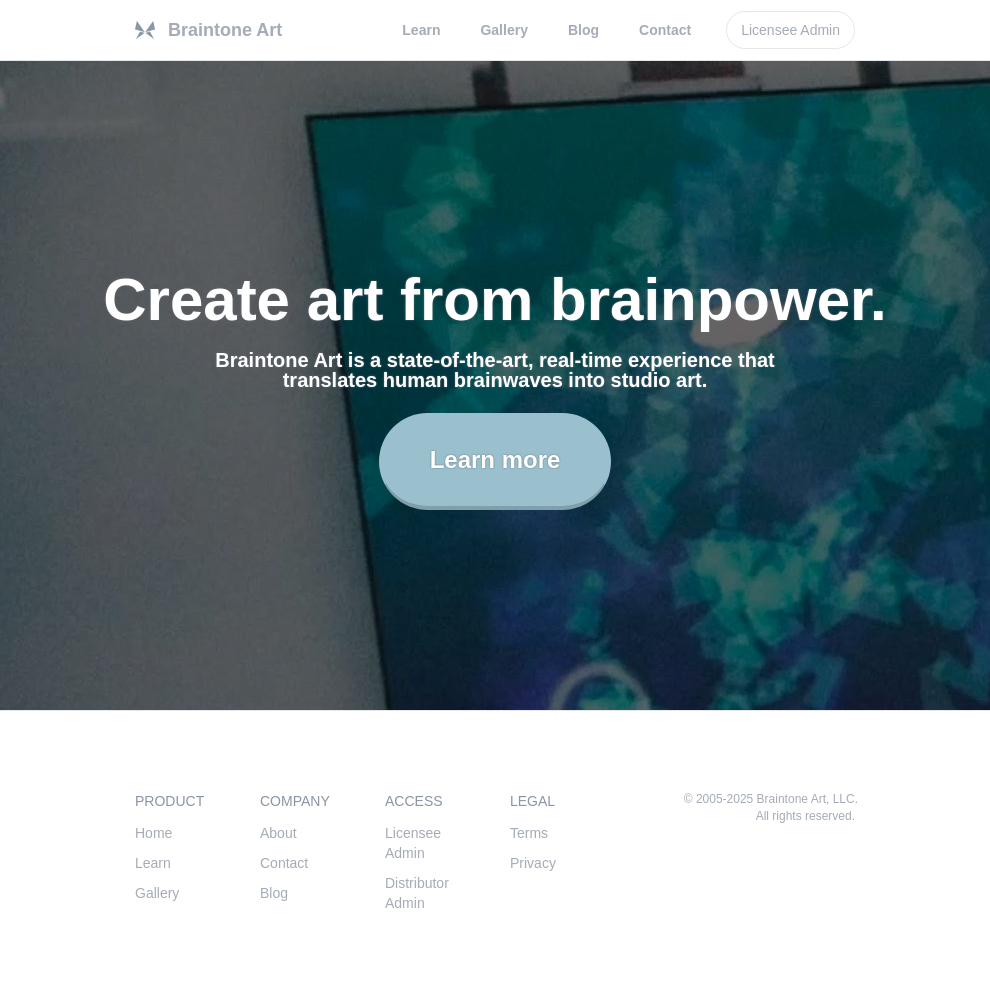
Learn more (495, 459)
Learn (421, 30)
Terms (529, 833)
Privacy (533, 863)
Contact (665, 30)
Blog (583, 30)
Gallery (503, 30)
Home (153, 833)
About (278, 833)
